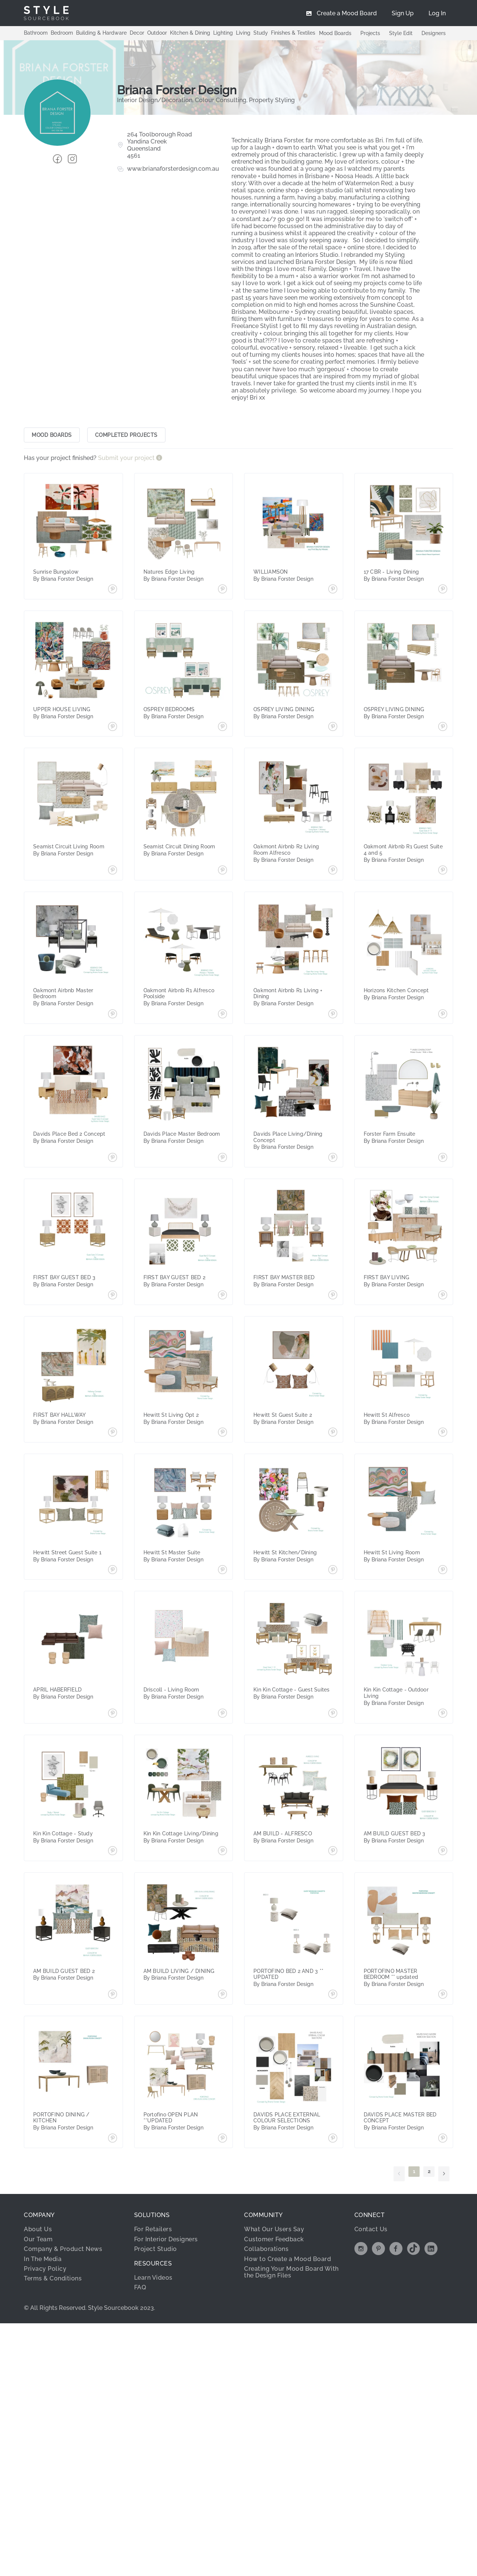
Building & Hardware (101, 33)
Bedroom (62, 33)
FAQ (140, 2287)
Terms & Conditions (53, 2278)
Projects (370, 33)
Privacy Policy (45, 2268)
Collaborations (266, 2248)
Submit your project (127, 457)
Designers (433, 33)
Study (260, 33)
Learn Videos (153, 2277)
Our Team (38, 2239)
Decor (137, 33)
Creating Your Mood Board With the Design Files (291, 2272)
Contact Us (371, 2229)
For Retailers (153, 2229)
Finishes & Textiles (293, 33)
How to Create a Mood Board (287, 2259)
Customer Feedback (274, 2239)
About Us (38, 2229)
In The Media (42, 2259)
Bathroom (36, 33)
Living (243, 33)
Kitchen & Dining (190, 33)
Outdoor (157, 33)
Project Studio (155, 2248)
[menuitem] (437, 13)
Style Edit (401, 33)
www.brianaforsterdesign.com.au (173, 168)
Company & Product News (63, 2248)
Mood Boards (335, 33)
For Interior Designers (166, 2239)
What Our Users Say (274, 2229)
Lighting (223, 33)
